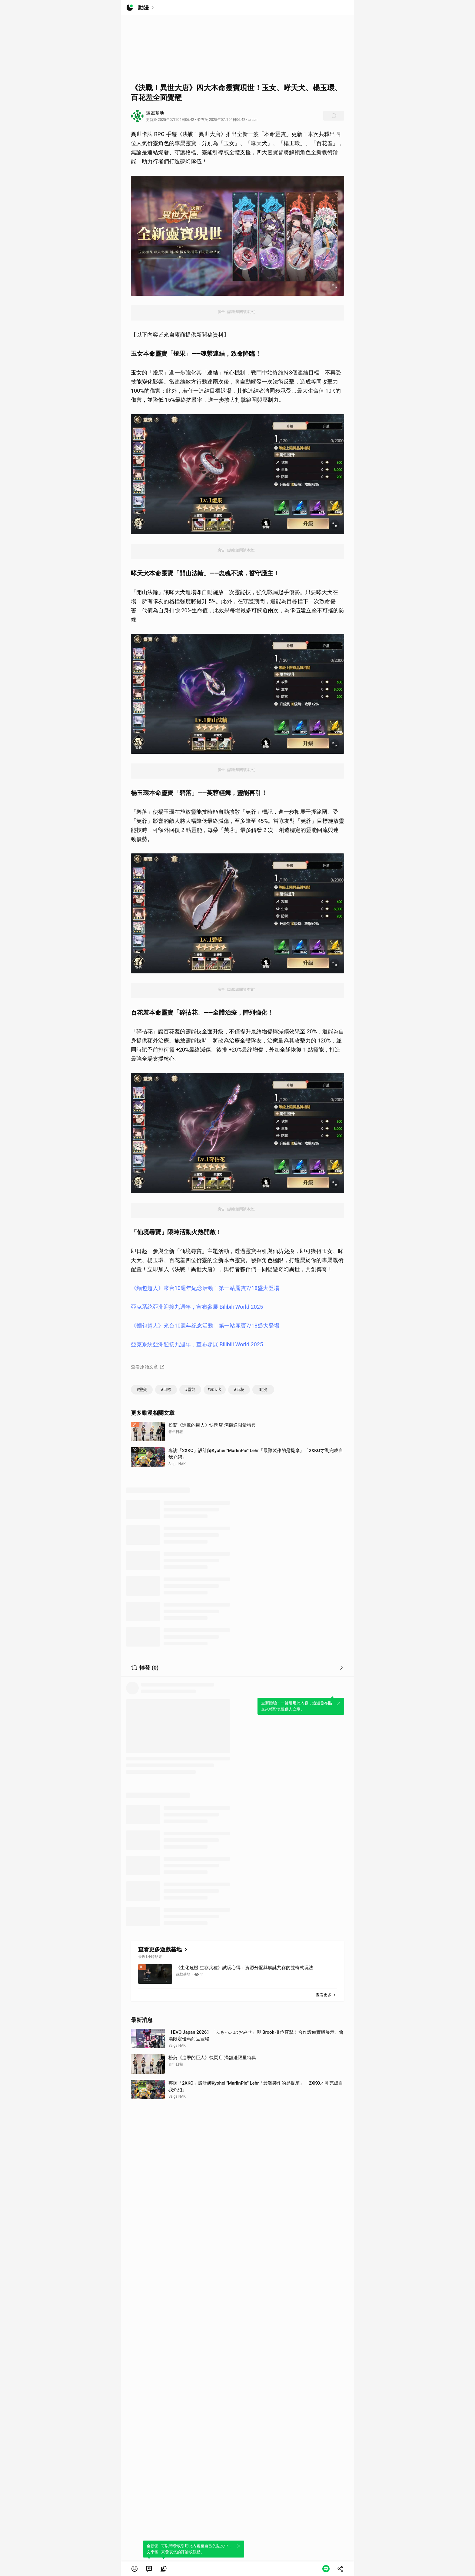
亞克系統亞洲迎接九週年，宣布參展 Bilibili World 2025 (197, 1307)
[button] (134, 2569)
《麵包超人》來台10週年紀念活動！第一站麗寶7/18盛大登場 (205, 1288)
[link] (149, 2569)
